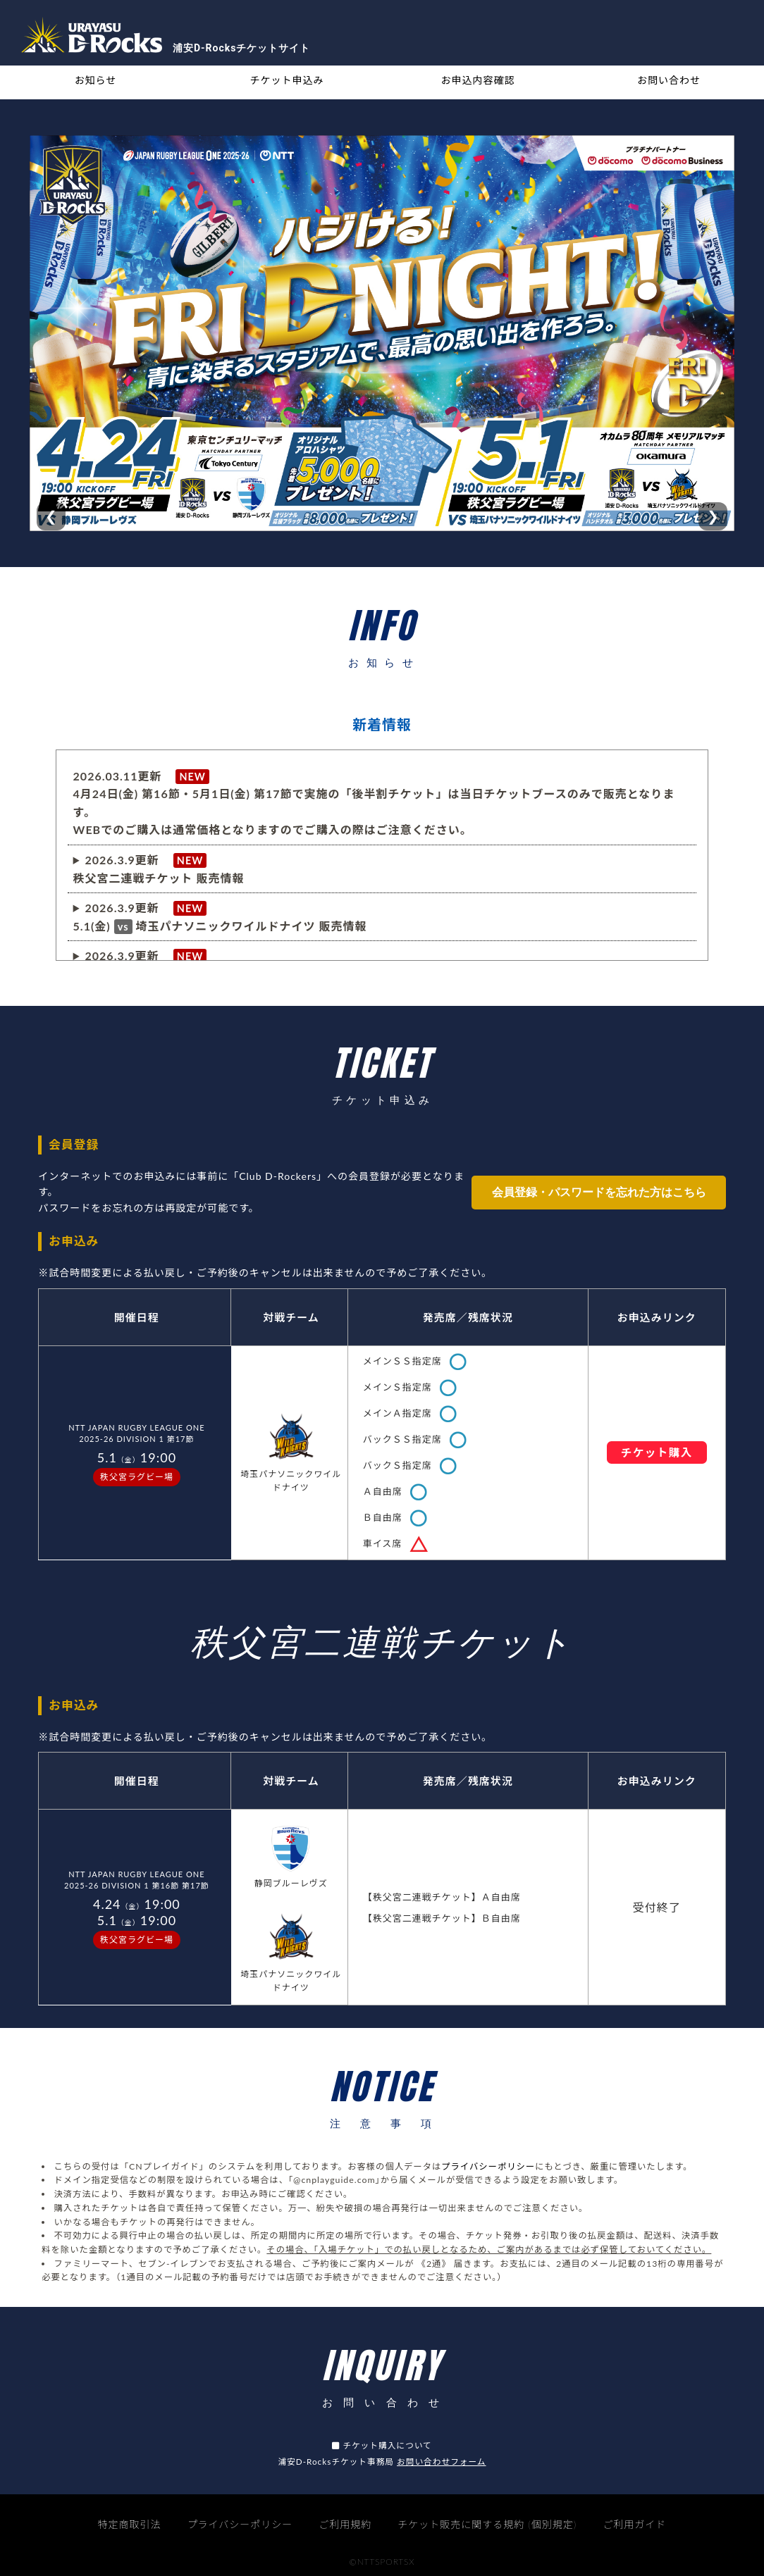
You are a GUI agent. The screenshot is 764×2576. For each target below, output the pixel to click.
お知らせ (96, 80)
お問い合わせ (669, 80)
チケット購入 (657, 1452)
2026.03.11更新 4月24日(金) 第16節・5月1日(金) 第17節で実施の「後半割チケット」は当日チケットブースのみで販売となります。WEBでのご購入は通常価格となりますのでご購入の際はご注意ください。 (374, 803)
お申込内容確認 (478, 80)
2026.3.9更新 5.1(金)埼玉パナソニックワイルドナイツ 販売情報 (220, 917)
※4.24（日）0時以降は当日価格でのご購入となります (220, 917)
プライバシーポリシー (488, 2166)
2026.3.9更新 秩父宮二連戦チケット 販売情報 (159, 869)
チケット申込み (287, 80)
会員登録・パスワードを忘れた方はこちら (599, 1192)
